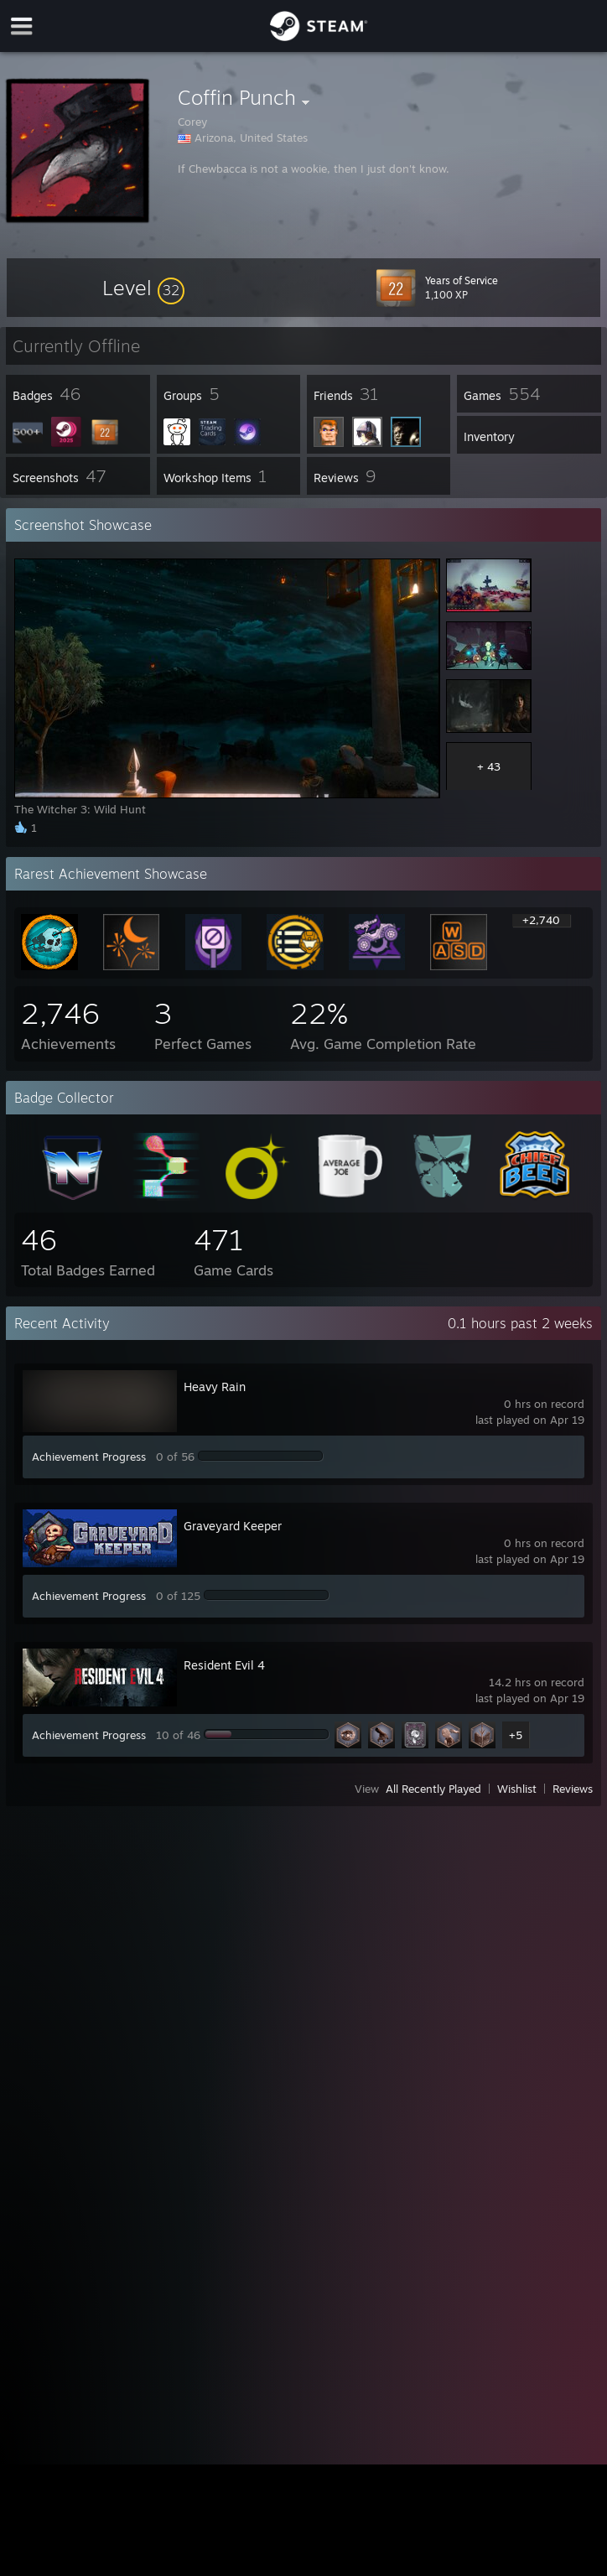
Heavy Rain (215, 1386)
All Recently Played (433, 1788)
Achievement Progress (89, 1456)
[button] (143, 287)
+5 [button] (515, 1735)
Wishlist (517, 1788)
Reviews (573, 1788)
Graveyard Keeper (233, 1526)
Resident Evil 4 (224, 1665)
